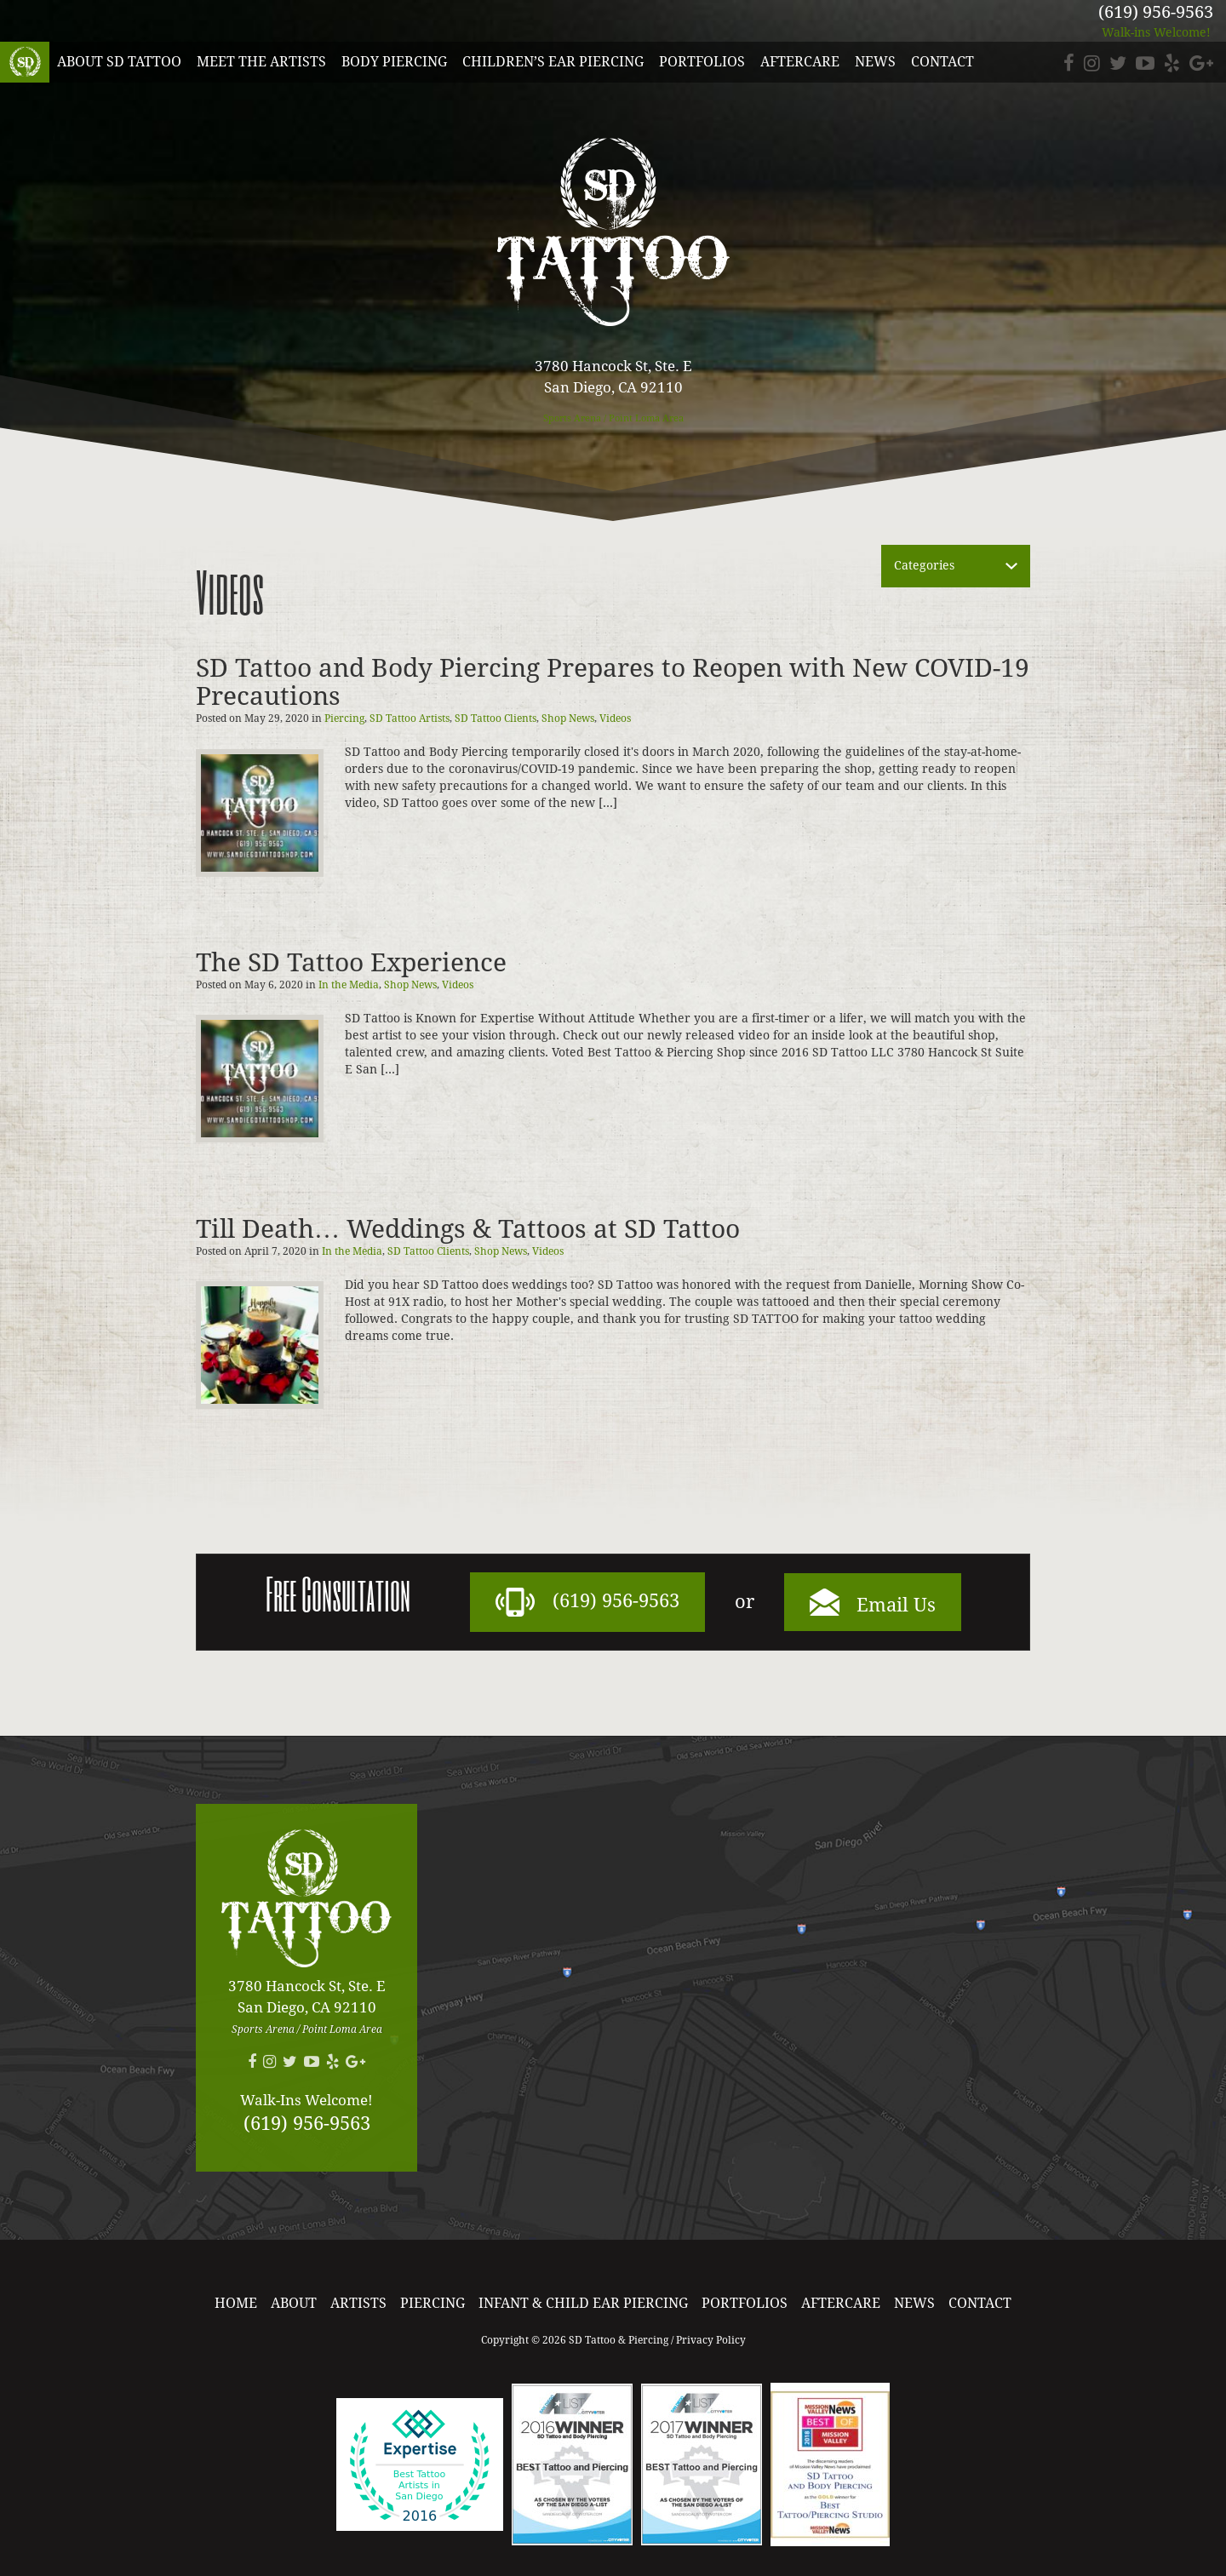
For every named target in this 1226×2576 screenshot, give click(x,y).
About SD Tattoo (119, 62)
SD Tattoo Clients (495, 718)
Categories (924, 565)
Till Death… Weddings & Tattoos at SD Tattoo (468, 1229)
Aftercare (799, 62)
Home (236, 2303)
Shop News (567, 718)
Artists (358, 2303)
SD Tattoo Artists (410, 718)
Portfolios (702, 62)
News (875, 62)
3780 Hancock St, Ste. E (613, 378)
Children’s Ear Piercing (553, 62)
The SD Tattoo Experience (351, 962)
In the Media (348, 985)
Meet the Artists (261, 62)
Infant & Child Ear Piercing (583, 2303)
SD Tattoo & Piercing (24, 62)
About (294, 2303)
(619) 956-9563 (1155, 12)
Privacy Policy (711, 2340)
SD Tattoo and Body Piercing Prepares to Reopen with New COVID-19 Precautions (612, 682)
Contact (942, 62)
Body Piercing (394, 62)
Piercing (344, 718)
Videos (615, 718)
